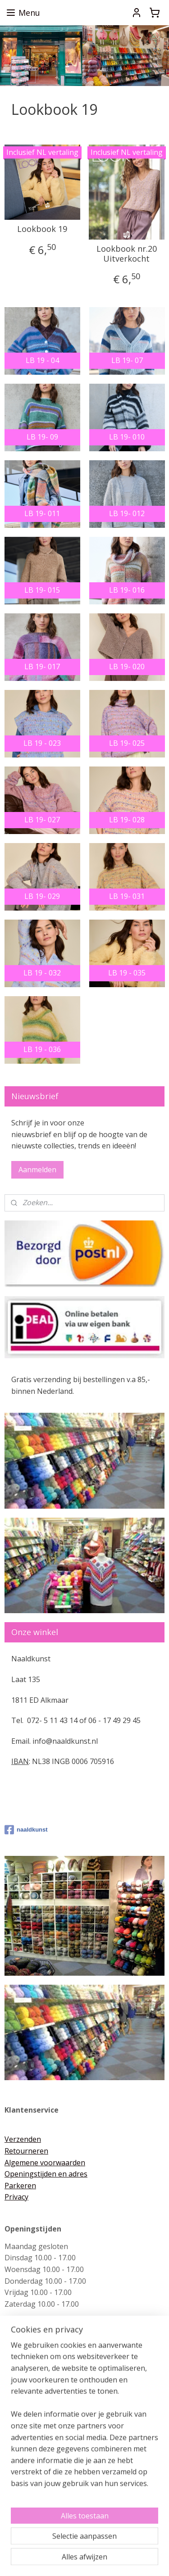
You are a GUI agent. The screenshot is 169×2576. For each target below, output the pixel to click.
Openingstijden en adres (46, 2174)
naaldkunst (26, 1829)
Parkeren (20, 2186)
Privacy (16, 2197)
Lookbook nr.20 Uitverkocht (126, 253)
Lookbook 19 (42, 230)
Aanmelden (37, 1170)
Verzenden (23, 2139)
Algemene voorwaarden (45, 2163)
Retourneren (26, 2151)
